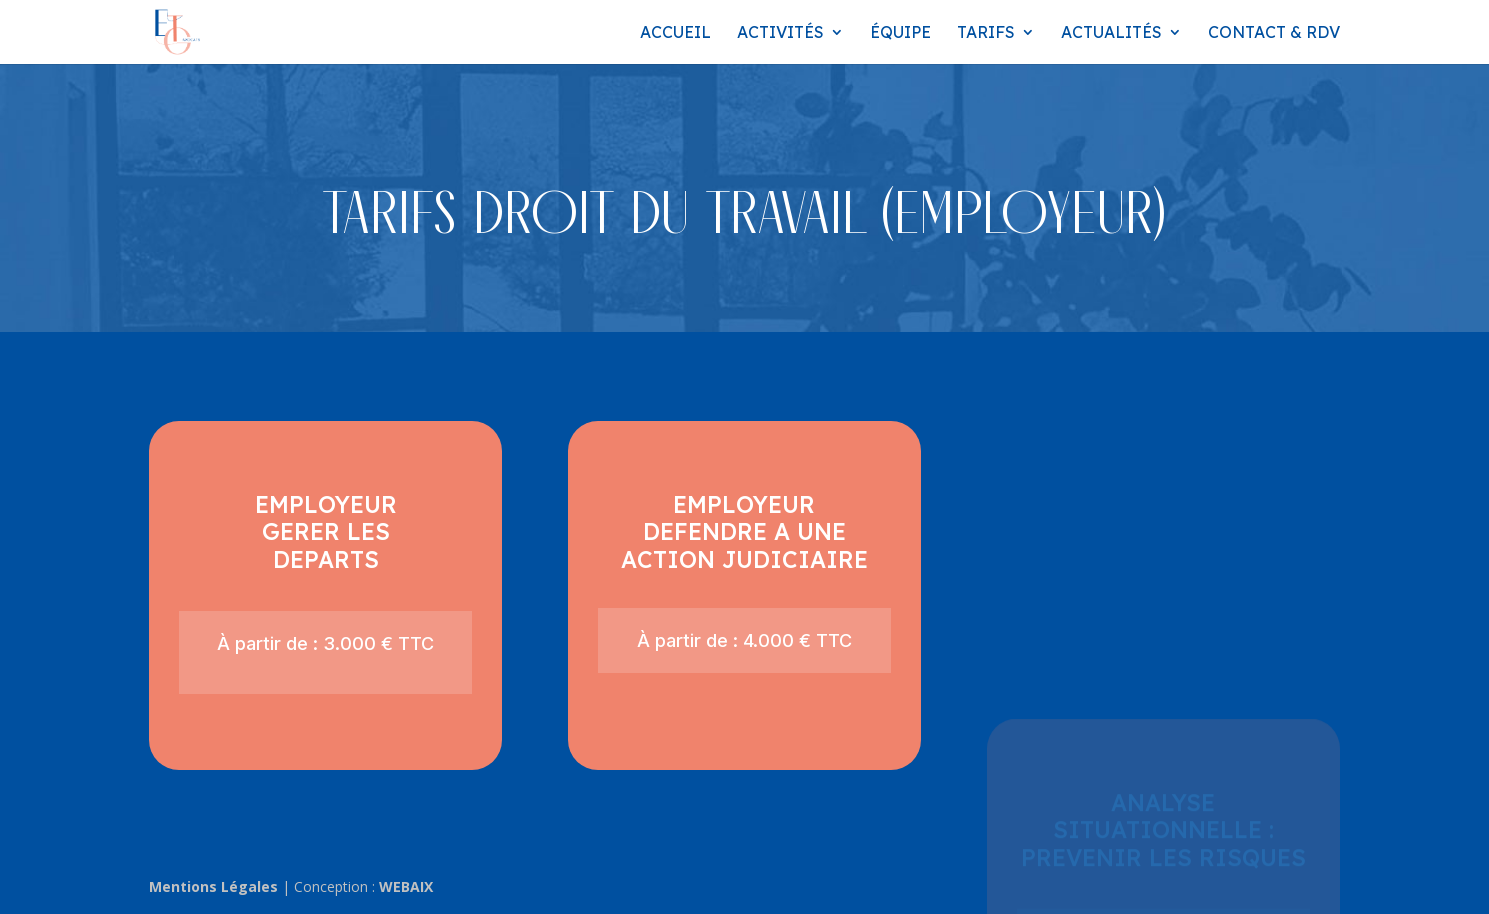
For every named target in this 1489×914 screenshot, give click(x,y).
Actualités (1111, 33)
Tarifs (986, 33)
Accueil (675, 33)
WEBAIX (406, 886)
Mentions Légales (213, 886)
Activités (780, 33)
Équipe (900, 33)
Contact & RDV (1274, 33)
